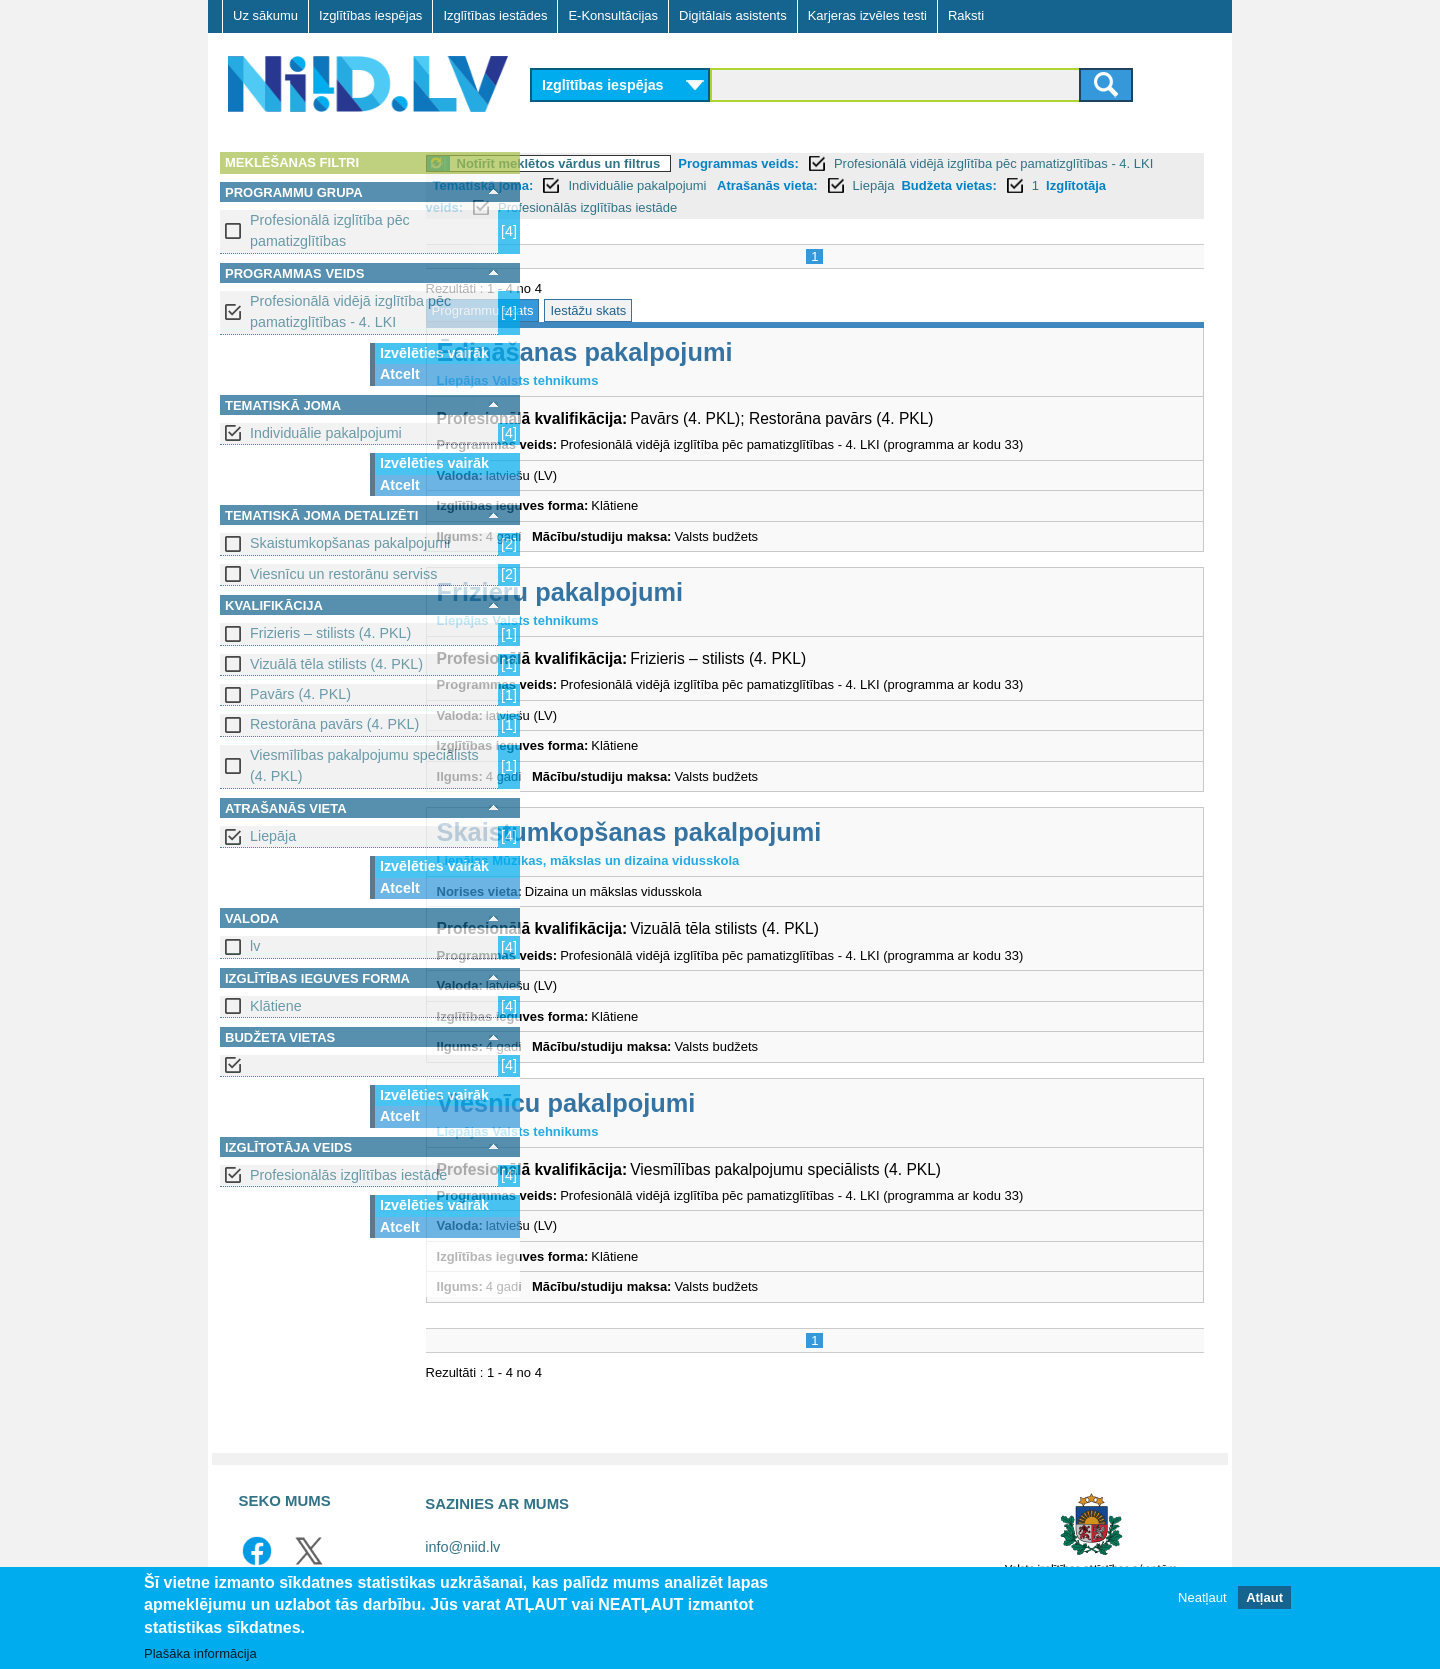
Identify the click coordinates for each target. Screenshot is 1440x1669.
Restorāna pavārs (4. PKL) (334, 724)
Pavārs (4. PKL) (300, 694)
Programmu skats (593, 310)
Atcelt (400, 374)
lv (255, 946)
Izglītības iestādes (495, 15)
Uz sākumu (265, 15)
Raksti (966, 15)
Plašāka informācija (200, 1653)
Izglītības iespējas (370, 15)
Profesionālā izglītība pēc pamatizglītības (330, 230)
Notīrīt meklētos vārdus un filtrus (669, 163)
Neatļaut (1202, 1598)
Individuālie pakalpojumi (326, 433)
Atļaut (1264, 1598)
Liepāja (273, 836)
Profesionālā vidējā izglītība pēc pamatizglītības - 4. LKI (350, 311)
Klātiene (276, 1006)
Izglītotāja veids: (676, 207)
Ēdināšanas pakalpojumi (695, 352)
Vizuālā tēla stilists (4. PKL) (336, 664)
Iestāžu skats (699, 310)
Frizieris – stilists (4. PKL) (330, 633)
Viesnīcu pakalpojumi (676, 1103)
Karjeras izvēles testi (867, 15)
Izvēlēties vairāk (434, 353)
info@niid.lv (462, 1547)
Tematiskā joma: (730, 185)
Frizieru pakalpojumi (670, 592)
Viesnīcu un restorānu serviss (343, 574)
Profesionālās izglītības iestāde (348, 1175)
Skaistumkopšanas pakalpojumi (350, 543)
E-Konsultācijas (613, 15)
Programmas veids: (849, 163)
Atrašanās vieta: (1014, 185)
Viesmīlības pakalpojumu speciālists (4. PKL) (364, 765)
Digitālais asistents (733, 15)
